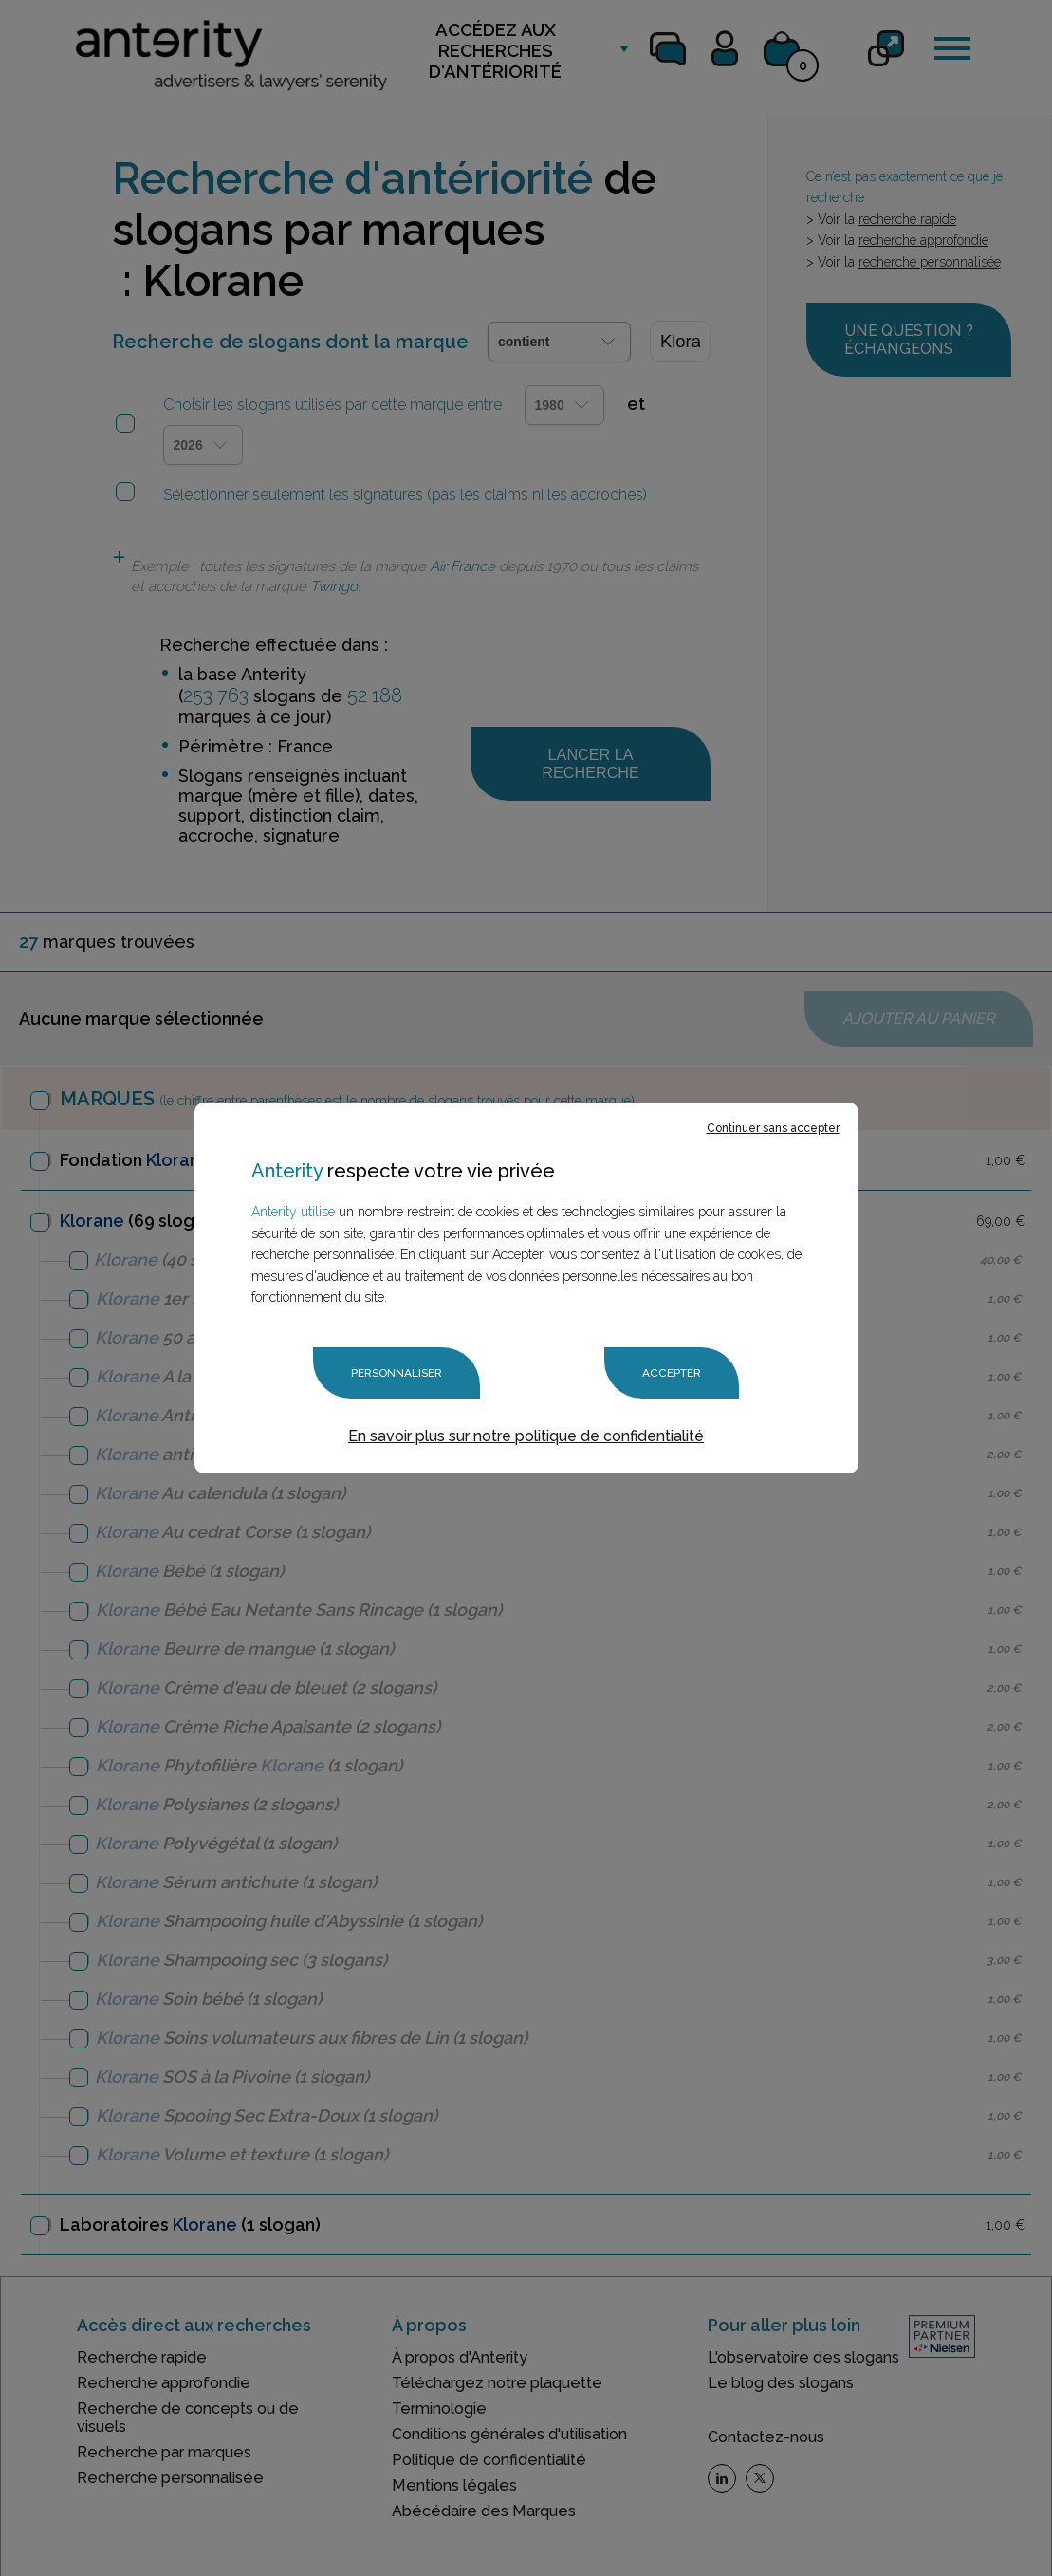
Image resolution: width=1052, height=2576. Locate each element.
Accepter (672, 1372)
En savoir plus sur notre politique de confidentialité (526, 1435)
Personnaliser (396, 1372)
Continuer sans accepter (773, 1129)
